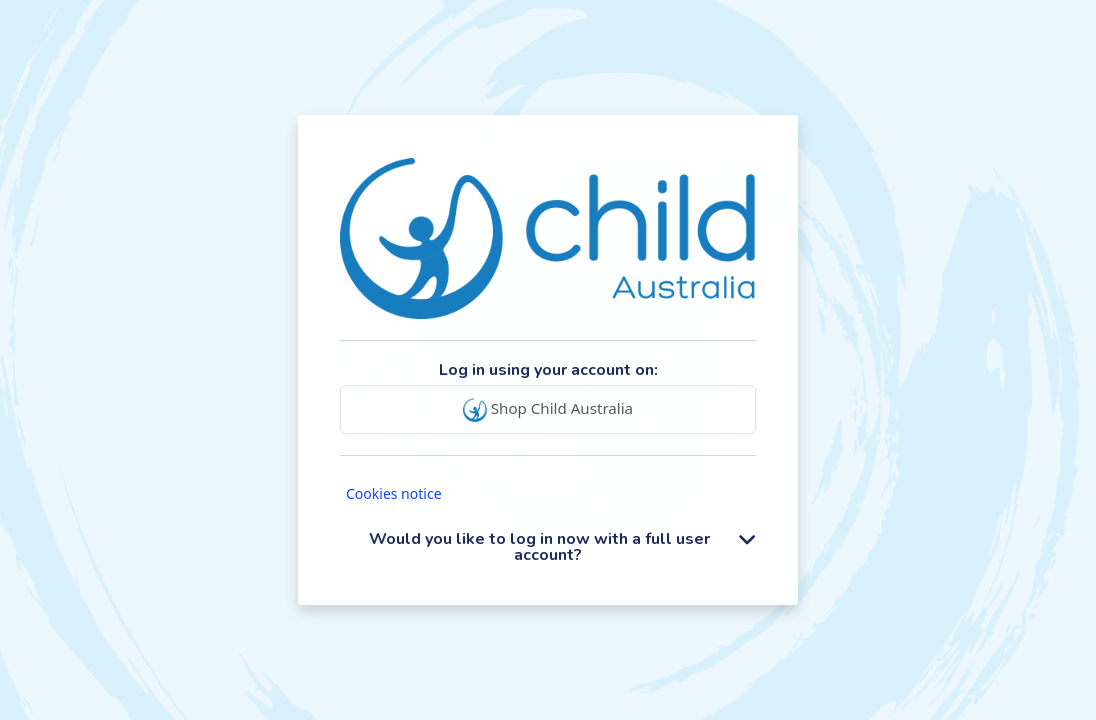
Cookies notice (394, 493)
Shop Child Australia (548, 410)
